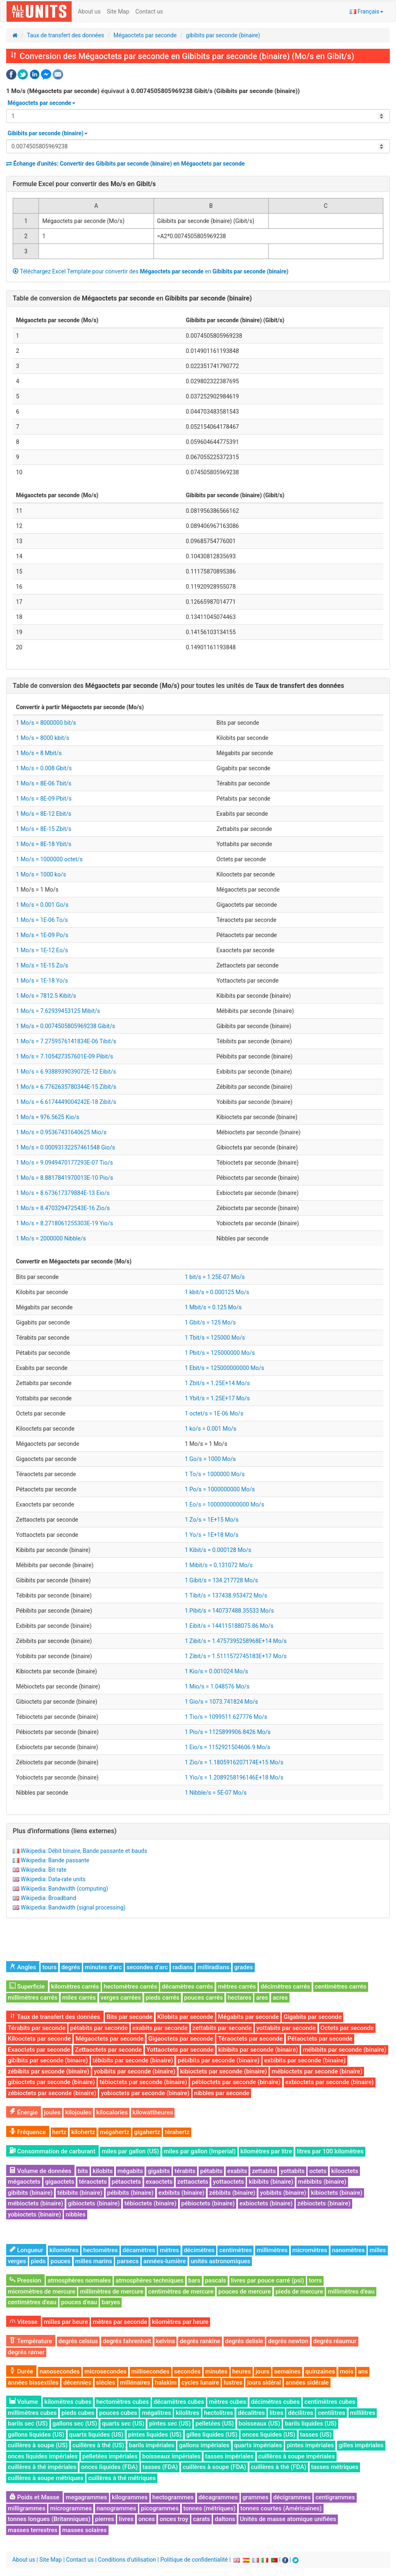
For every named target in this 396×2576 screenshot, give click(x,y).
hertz (59, 2132)
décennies (77, 2382)
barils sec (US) (28, 2423)
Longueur (26, 2250)
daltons (225, 2519)
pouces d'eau (79, 2302)
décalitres (251, 2413)
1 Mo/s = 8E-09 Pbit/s (44, 798)
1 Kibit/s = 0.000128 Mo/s (218, 1550)
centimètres (235, 2250)
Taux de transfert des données (65, 35)
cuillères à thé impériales (42, 2467)
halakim (166, 2382)
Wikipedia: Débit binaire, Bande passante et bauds (83, 1851)
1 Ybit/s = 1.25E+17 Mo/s (217, 1398)
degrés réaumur (335, 2341)
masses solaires (84, 2530)
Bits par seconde (129, 2017)
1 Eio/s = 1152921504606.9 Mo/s (227, 1747)
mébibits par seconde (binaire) (344, 2049)
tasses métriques (335, 2467)
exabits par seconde (160, 2028)
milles (377, 2250)
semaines (287, 2371)
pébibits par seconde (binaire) (219, 2060)
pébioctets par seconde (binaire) (236, 2082)
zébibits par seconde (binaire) (48, 2071)
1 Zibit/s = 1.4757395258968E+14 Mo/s (236, 1641)
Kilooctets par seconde (39, 2038)
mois (346, 2371)
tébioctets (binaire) (150, 2203)
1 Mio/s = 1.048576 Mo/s (217, 1686)
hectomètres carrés (130, 1986)
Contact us (149, 11)
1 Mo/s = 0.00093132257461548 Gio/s (65, 1147)
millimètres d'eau (351, 2291)
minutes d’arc (103, 1967)
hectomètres (100, 2250)
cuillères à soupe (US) (38, 2445)
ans (363, 2371)
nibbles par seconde (221, 2093)
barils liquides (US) (310, 2423)
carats (201, 2519)
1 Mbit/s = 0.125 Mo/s (213, 1307)
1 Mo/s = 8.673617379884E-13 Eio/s (63, 1193)
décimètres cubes (275, 2401)
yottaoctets (228, 2181)
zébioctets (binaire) (324, 2203)
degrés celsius (78, 2341)
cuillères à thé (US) (98, 2445)
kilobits (103, 2171)
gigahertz (147, 2132)
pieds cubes (78, 2413)
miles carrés (79, 1997)
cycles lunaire (200, 2382)
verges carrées (121, 1997)
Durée (21, 2371)
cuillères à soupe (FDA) (214, 2467)
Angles (22, 1967)
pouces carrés (203, 1997)
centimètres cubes (329, 2401)
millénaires (135, 2382)
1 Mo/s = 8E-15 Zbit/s (43, 829)
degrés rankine (200, 2341)
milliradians (213, 1967)
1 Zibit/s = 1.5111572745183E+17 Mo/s (236, 1656)
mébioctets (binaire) (35, 2203)
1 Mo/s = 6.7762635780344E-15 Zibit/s (66, 1086)
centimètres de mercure (181, 2291)
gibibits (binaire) (30, 2192)
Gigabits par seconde (312, 2017)
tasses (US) (316, 2434)
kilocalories (112, 2112)
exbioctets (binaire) (266, 2203)
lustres (233, 2382)
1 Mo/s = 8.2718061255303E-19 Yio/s (64, 1223)
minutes (216, 2371)
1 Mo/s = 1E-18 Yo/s (42, 980)
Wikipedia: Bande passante (54, 1860)
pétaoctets (126, 2181)
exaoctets (159, 2181)
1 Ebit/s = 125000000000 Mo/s (224, 1368)
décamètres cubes (179, 2401)
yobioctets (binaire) (34, 2214)
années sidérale (306, 2382)
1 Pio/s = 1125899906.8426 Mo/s (228, 1732)
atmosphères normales (79, 2280)
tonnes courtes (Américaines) (281, 2508)
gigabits (159, 2171)
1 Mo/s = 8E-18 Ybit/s (43, 844)
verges (17, 2261)
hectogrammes (173, 2497)
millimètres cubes (32, 2413)
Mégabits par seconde (248, 2017)
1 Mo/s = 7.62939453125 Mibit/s (58, 1011)
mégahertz (114, 2132)
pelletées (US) (214, 2423)
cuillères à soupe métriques (46, 2478)
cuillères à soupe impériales (296, 2456)
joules (52, 2112)
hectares (239, 1997)
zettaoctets (192, 2181)
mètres (169, 2250)
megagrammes (86, 2497)
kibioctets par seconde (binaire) (223, 2071)
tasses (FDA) (160, 2467)
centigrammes (335, 2497)
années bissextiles (33, 2382)
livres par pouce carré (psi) (267, 2280)
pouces (60, 2261)
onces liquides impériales (43, 2456)
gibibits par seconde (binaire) (223, 35)
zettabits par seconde (222, 2028)
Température (30, 2341)
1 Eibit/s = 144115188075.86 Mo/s (229, 1626)
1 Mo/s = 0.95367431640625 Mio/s (61, 1132)
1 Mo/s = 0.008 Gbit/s (44, 768)
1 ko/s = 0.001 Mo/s (210, 1428)
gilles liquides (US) (212, 2434)
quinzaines (320, 2371)
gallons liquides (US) (36, 2434)
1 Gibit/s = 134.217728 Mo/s (221, 1580)
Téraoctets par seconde (250, 2038)
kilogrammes (130, 2497)
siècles (105, 2382)
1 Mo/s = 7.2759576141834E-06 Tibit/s (66, 1041)
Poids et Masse (34, 2497)
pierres (104, 2519)
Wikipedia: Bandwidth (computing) (64, 1888)
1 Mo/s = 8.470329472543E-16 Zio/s (63, 1208)
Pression (25, 2280)
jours (262, 2371)
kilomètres (64, 2250)
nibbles (76, 2214)
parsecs (127, 2261)
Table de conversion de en (132, 298)
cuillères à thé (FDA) (279, 2467)
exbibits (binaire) (181, 2192)
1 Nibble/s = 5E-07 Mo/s (216, 1792)
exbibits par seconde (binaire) (305, 2060)
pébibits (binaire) (130, 2192)
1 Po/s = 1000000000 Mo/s (220, 1489)
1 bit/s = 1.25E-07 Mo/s (214, 1277)
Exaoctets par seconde (39, 2049)
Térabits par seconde (37, 2028)
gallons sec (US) (74, 2423)
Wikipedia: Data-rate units (52, 1879)
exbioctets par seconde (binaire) (329, 2082)
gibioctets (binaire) (94, 2203)
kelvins (165, 2341)
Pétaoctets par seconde (320, 2038)
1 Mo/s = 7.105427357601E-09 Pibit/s (64, 1056)
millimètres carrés (32, 1997)
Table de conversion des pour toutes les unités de (178, 686)
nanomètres (348, 2250)
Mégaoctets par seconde (145, 35)
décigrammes (292, 2497)
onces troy (174, 2519)
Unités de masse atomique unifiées (288, 2519)
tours (49, 1967)
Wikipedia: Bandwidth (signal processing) (72, 1907)
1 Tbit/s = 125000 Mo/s (215, 1337)
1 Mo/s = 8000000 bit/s (46, 722)
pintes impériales (310, 2445)
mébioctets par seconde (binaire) (317, 2071)
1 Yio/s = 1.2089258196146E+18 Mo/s (234, 1777)
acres (280, 1997)
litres (276, 2413)
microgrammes (71, 2508)
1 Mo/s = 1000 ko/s (41, 874)
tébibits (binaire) (79, 2192)
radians (182, 1967)
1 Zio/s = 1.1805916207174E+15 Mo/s (234, 1762)
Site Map (118, 11)
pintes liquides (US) (155, 2434)
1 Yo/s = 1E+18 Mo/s (211, 1534)
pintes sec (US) (170, 2423)
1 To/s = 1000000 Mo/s (214, 1474)
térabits (184, 2171)
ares (262, 1997)
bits (83, 2171)
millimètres (272, 2250)
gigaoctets (59, 2181)
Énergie (23, 2112)
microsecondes (105, 2371)
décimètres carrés (285, 1986)
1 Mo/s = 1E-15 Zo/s (42, 965)
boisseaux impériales (171, 2456)
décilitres (300, 2413)
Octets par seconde (347, 2028)
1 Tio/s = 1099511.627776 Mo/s (226, 1717)
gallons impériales (204, 2445)
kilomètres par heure (180, 2322)
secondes (187, 2371)
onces (146, 2519)
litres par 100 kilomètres (330, 2151)
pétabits (211, 2171)
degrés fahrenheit (127, 2341)
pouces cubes (118, 2413)
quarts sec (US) (123, 2423)
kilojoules (78, 2112)
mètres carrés (237, 1986)
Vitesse (23, 2322)
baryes (111, 2302)
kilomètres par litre (266, 2151)
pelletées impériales (110, 2456)
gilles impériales (361, 2445)
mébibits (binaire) (322, 2181)
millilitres (363, 2413)
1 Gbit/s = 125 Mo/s (210, 1322)
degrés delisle (244, 2341)
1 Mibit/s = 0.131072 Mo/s (219, 1565)
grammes (255, 2497)
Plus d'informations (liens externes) (64, 1831)
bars (194, 2280)
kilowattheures (153, 2112)
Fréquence (27, 2132)
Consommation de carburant (52, 2151)
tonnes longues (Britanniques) (49, 2519)
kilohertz (83, 2132)
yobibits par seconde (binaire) (134, 2071)
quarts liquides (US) (96, 2434)
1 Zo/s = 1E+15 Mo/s (211, 1519)
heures (241, 2371)
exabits (237, 2171)
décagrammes (218, 2497)
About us (89, 11)
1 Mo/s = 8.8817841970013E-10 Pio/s (64, 1177)
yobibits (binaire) (283, 2192)
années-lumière (164, 2261)
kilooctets (344, 2171)
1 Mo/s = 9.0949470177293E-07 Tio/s (64, 1162)
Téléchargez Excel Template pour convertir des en (151, 271)
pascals (215, 2280)
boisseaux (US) (259, 2423)
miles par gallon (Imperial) (200, 2151)
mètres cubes (227, 2401)
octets (317, 2171)
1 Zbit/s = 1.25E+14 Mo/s (217, 1383)
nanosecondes (60, 2371)
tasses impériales (229, 2456)
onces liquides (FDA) (109, 2467)
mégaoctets (24, 2181)
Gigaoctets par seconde (180, 2038)
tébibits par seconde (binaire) (133, 2060)
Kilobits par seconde (185, 2017)
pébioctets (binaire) (208, 2203)
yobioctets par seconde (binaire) (145, 2093)
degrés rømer (26, 2352)
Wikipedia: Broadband (48, 1898)
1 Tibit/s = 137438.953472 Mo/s (226, 1595)
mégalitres (156, 2413)
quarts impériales (258, 2445)
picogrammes (160, 2508)
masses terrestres (32, 2530)
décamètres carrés (187, 1986)
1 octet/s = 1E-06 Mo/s (214, 1413)
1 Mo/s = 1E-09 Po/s (42, 935)
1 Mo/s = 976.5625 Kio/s (47, 1117)
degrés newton (288, 2341)
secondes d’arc (147, 1967)
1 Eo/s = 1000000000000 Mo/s (224, 1504)
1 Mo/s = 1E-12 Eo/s (42, 950)
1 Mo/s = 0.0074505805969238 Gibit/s (65, 1026)
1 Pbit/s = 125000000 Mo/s (220, 1352)
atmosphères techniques (149, 2280)
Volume (23, 2401)
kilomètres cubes (67, 2401)
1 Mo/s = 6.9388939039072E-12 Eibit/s (66, 1071)
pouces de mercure (244, 2291)
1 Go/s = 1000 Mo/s (210, 1459)
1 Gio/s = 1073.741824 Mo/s (221, 1701)
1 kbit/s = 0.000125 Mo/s (217, 1292)
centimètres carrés (341, 1986)
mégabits (130, 2171)
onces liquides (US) (268, 2434)
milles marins (93, 2261)
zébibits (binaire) (232, 2192)
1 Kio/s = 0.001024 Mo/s (216, 1671)
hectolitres (218, 2413)
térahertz (177, 2132)
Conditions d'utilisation (127, 2559)
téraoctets (93, 2181)
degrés (70, 1967)
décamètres (138, 2250)
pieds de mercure (299, 2291)
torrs (315, 2280)
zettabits (264, 2171)
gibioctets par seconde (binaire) (51, 2082)
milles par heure (66, 2322)
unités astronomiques (221, 2261)
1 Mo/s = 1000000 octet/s (49, 859)
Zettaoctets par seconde (108, 2049)
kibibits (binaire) (271, 2181)
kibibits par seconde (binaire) (258, 2049)
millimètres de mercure (111, 2291)
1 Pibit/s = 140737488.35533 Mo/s (229, 1610)
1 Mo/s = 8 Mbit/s (39, 753)
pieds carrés (162, 1997)
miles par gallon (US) (130, 2151)
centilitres (331, 2413)
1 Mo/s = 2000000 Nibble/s (51, 1238)
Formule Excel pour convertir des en (84, 184)
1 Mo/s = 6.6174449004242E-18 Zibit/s (66, 1102)
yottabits (293, 2171)
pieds (38, 2261)
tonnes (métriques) (209, 2508)
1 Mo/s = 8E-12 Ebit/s (43, 813)
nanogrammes (116, 2508)
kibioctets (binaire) (336, 2192)
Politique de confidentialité (194, 2559)
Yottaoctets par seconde (180, 2049)
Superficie (27, 1986)
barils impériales (151, 2445)
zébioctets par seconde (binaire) (52, 2093)
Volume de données (40, 2171)
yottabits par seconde (286, 2028)
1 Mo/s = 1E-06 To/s (42, 920)
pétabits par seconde (99, 2028)
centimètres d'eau (32, 2302)
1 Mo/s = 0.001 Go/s (42, 904)
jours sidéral (264, 2382)
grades (243, 1967)
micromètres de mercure (41, 2291)
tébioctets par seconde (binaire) (143, 2082)
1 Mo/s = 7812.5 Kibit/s (46, 995)
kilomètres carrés (75, 1986)
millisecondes (150, 2371)
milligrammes (26, 2508)
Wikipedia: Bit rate (43, 1869)
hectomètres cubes (122, 2401)
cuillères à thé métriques (122, 2478)
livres (126, 2519)
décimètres (199, 2250)
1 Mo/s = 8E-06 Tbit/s (43, 783)
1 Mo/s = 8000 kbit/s (42, 738)
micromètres (309, 2250)
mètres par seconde (120, 2322)
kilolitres (187, 2413)
